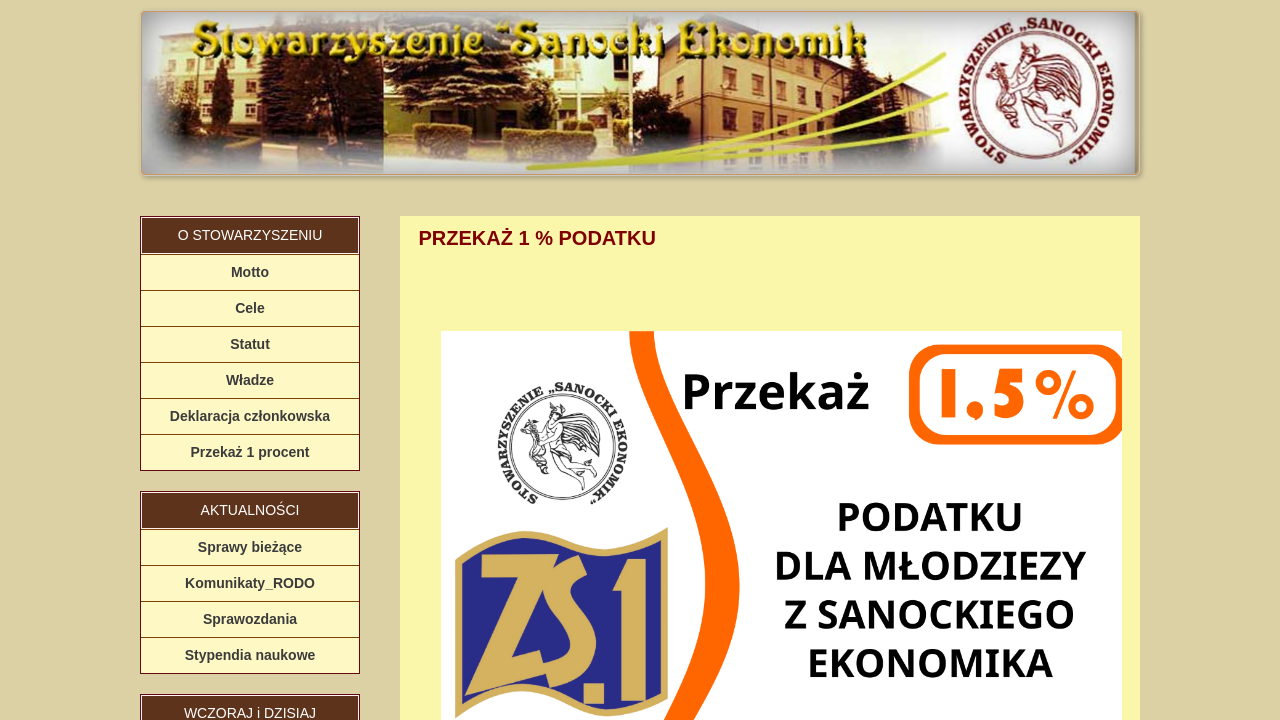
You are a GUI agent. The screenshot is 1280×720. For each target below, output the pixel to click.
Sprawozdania (250, 619)
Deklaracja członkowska (250, 416)
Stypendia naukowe (250, 655)
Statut (250, 344)
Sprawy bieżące (250, 547)
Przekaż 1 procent (249, 452)
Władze (250, 380)
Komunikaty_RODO (250, 583)
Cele (250, 308)
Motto (250, 272)
